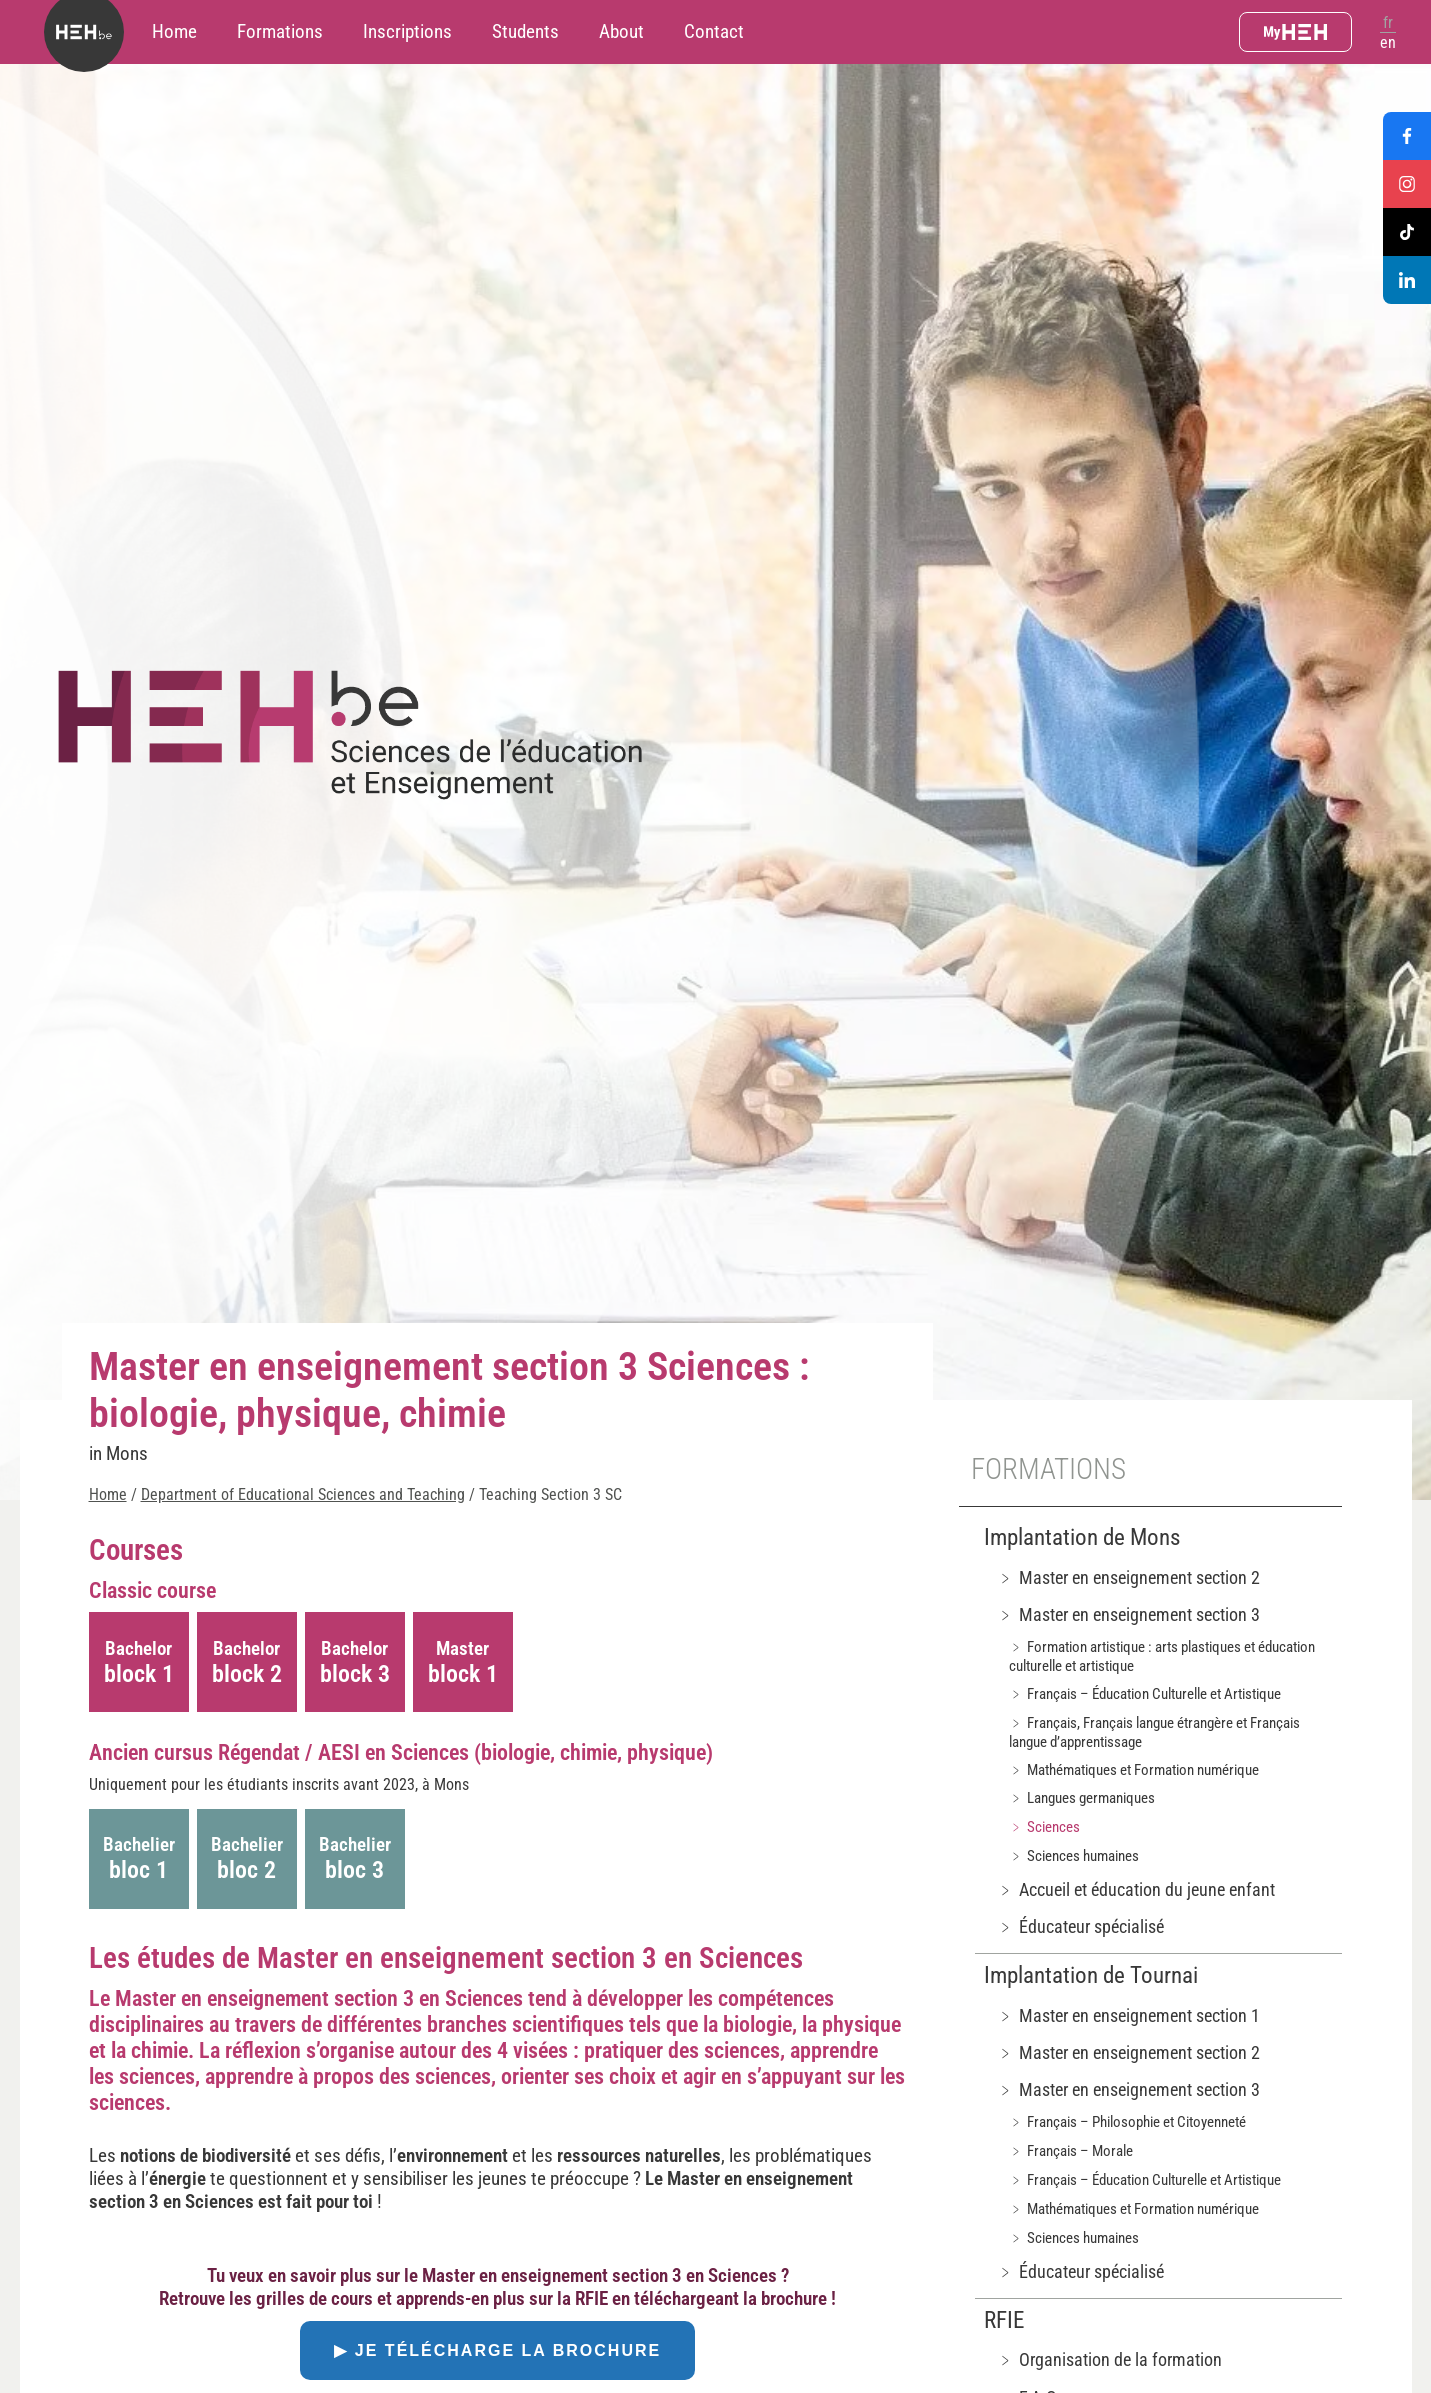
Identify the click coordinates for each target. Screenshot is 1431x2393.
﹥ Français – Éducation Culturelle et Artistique (1145, 1694)
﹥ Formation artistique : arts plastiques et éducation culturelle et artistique (1162, 1656)
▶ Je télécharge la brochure (497, 2350)
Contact (714, 31)
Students (525, 31)
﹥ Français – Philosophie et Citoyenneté (1127, 2122)
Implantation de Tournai (1091, 1975)
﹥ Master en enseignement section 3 (1128, 1614)
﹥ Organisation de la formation (1109, 2359)
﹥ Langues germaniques (1082, 1798)
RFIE (1004, 2320)
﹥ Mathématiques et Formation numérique (1134, 1770)
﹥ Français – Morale (1071, 2151)
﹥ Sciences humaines (1074, 1856)
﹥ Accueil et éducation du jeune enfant (1136, 1889)
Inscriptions (407, 31)
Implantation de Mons (1082, 1537)
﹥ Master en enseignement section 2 (1128, 1577)
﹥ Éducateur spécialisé (1080, 1926)
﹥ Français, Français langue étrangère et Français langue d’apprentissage (1154, 1732)
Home (174, 31)
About (621, 31)
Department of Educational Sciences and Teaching (303, 1494)
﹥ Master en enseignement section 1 (1128, 2015)
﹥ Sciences (1044, 1827)
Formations (280, 31)
